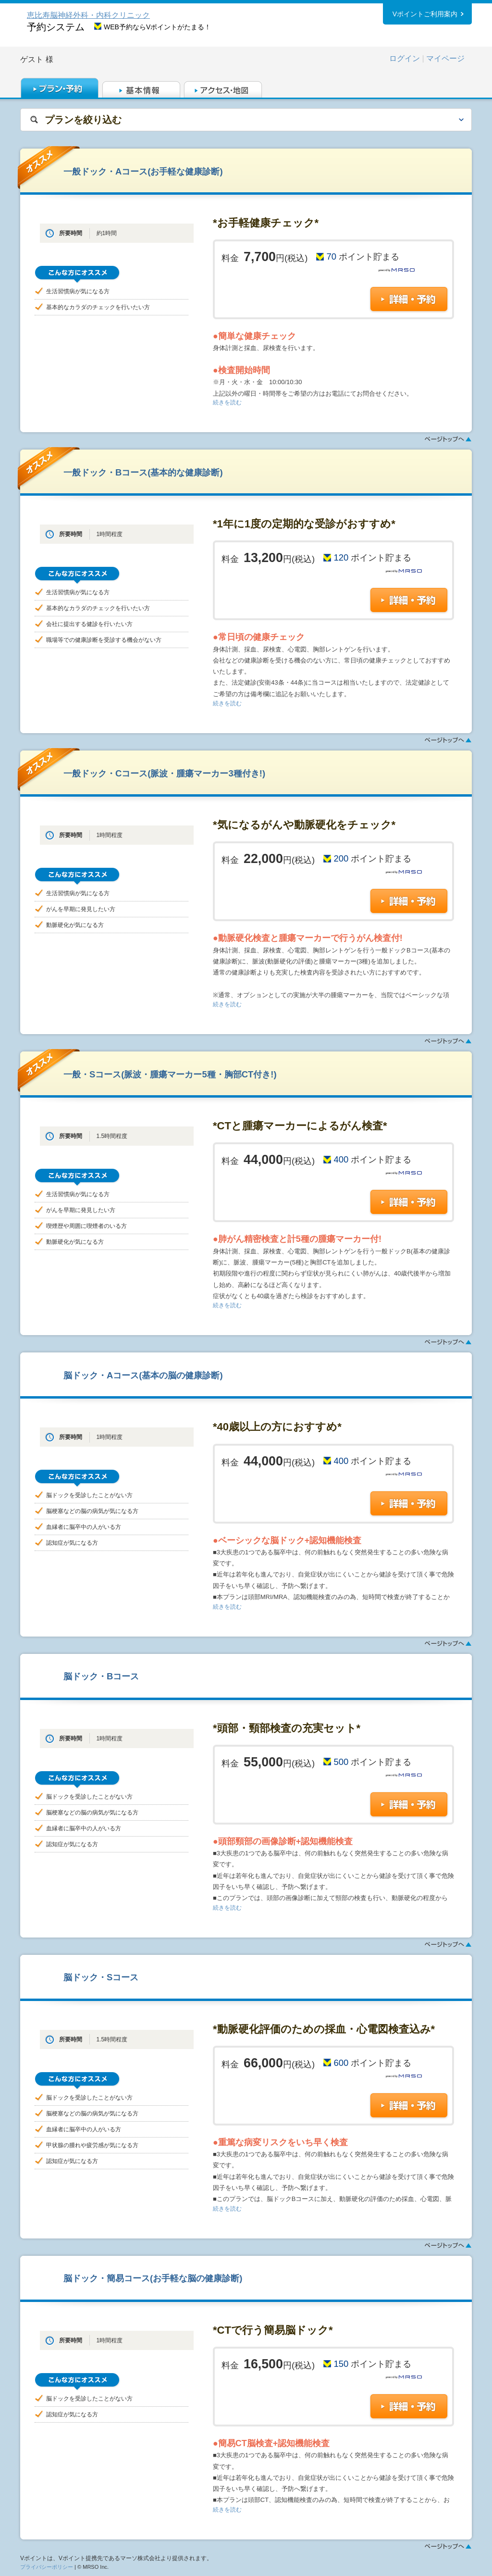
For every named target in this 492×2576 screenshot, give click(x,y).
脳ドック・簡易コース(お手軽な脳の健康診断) (152, 2278)
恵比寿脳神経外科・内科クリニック (88, 15)
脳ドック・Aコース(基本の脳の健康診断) (143, 1375)
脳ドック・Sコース (100, 1977)
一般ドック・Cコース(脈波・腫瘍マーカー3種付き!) (164, 773)
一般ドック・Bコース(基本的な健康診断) (143, 472)
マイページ (445, 58)
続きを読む (227, 402)
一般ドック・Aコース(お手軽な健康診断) (143, 171)
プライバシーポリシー (46, 2567)
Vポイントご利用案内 (425, 14)
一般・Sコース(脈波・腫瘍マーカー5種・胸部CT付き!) (170, 1074)
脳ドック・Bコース (101, 1676)
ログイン (404, 58)
